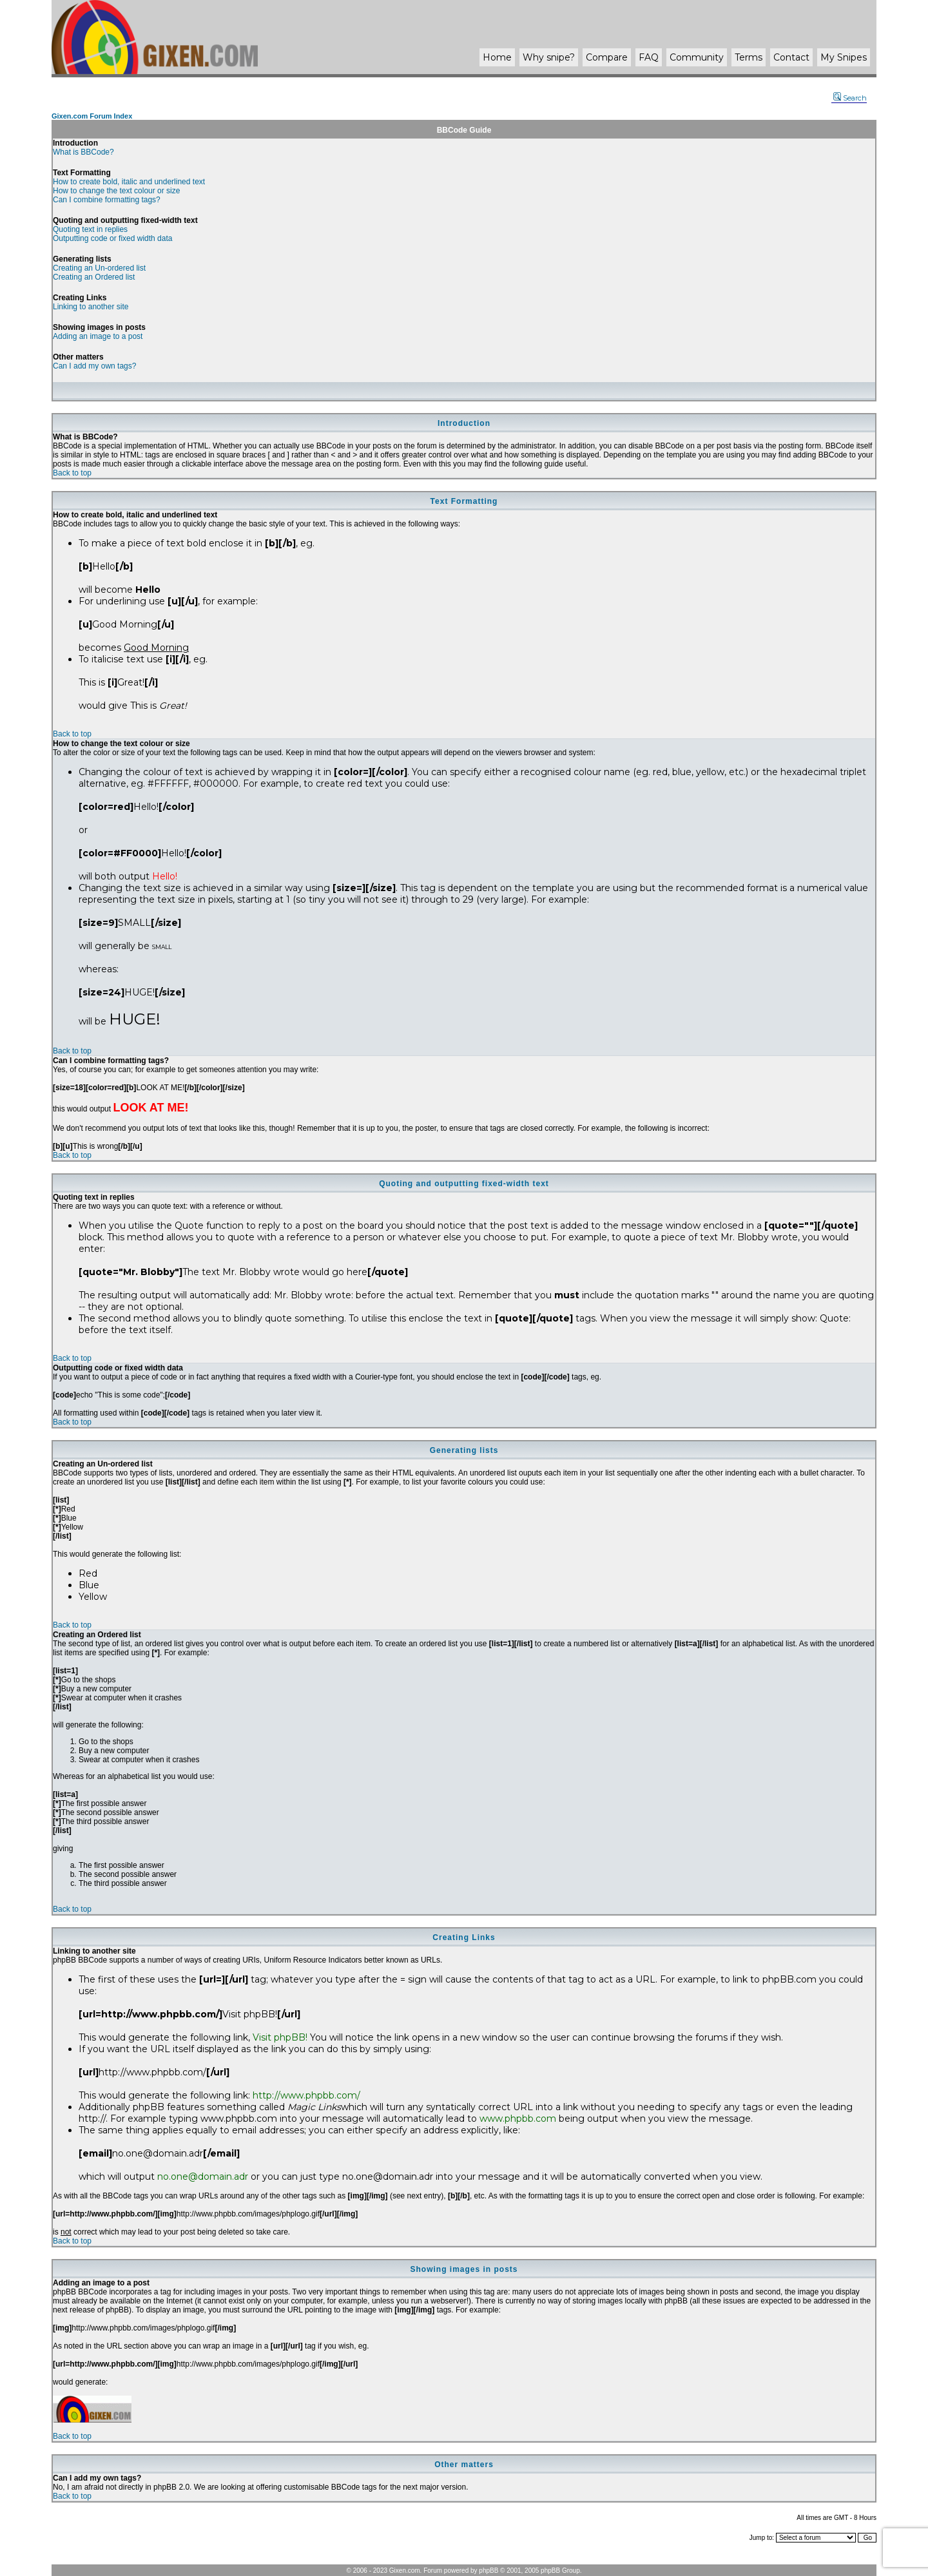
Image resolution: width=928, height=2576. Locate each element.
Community (697, 57)
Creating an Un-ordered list (99, 268)
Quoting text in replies (90, 229)
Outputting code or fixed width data (112, 238)
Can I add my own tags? (94, 365)
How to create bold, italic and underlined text (129, 181)
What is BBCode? (83, 152)
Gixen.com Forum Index (92, 116)
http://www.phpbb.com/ (306, 2095)
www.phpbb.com (517, 2118)
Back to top (72, 472)
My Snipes (843, 57)
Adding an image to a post (97, 336)
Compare (607, 57)
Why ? (549, 57)
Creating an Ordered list (94, 277)
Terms (748, 57)
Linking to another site (90, 306)
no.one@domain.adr (202, 2176)
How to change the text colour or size (116, 190)
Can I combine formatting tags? (106, 199)
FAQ (649, 57)
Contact (791, 57)
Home (497, 57)
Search (850, 97)
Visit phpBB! (280, 2037)
